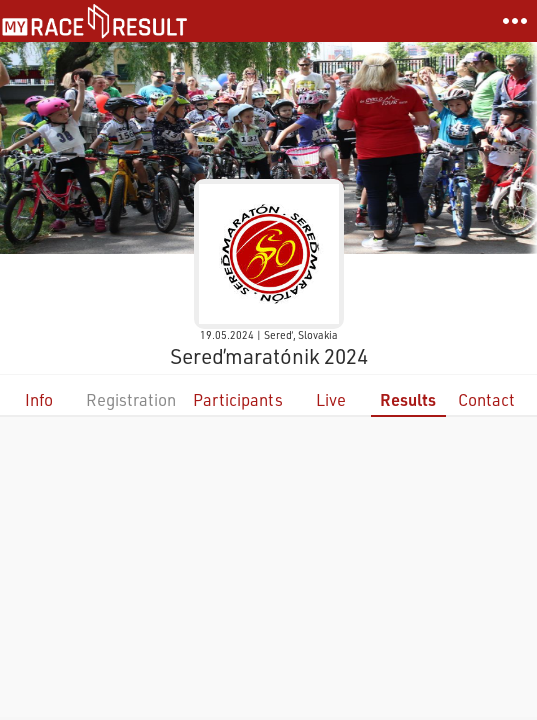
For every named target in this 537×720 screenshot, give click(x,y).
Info (39, 399)
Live (331, 399)
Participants (238, 399)
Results (408, 399)
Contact (486, 399)
